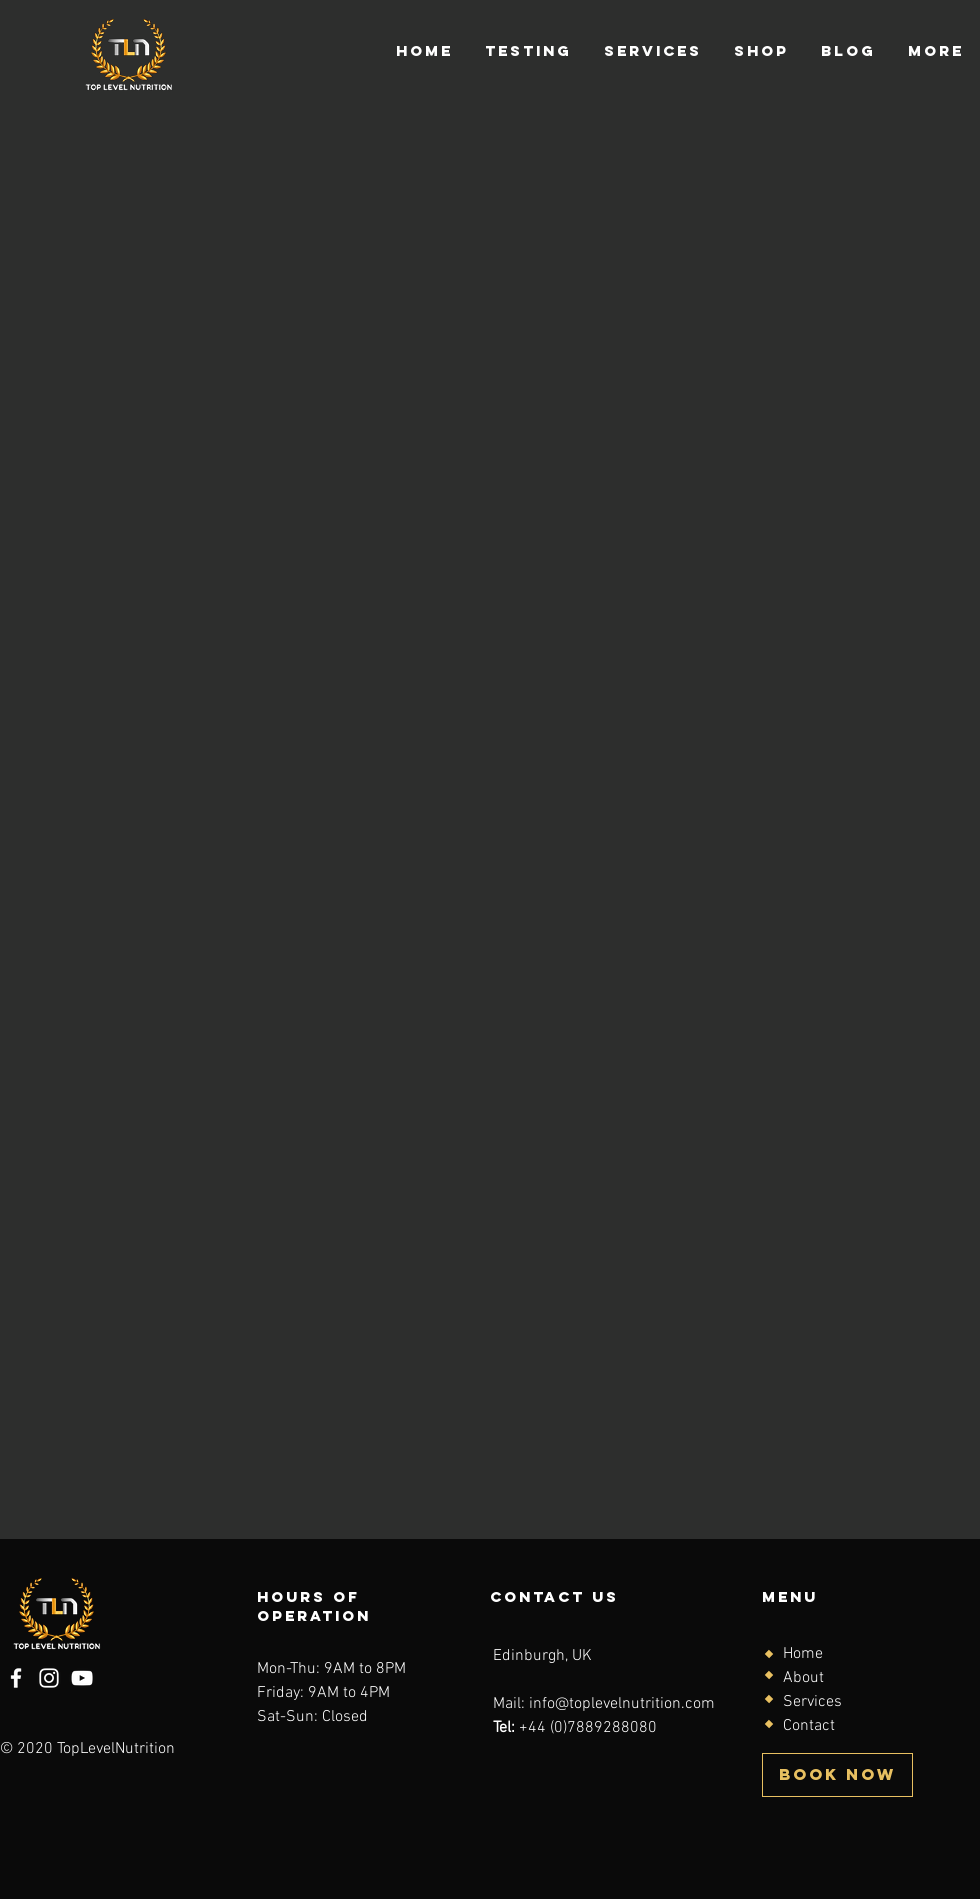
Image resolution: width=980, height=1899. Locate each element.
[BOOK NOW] (837, 1775)
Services (812, 1702)
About (803, 1678)
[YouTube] (82, 1678)
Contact (809, 1726)
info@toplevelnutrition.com (622, 1704)
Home (803, 1654)
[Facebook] (16, 1678)
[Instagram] (49, 1678)
